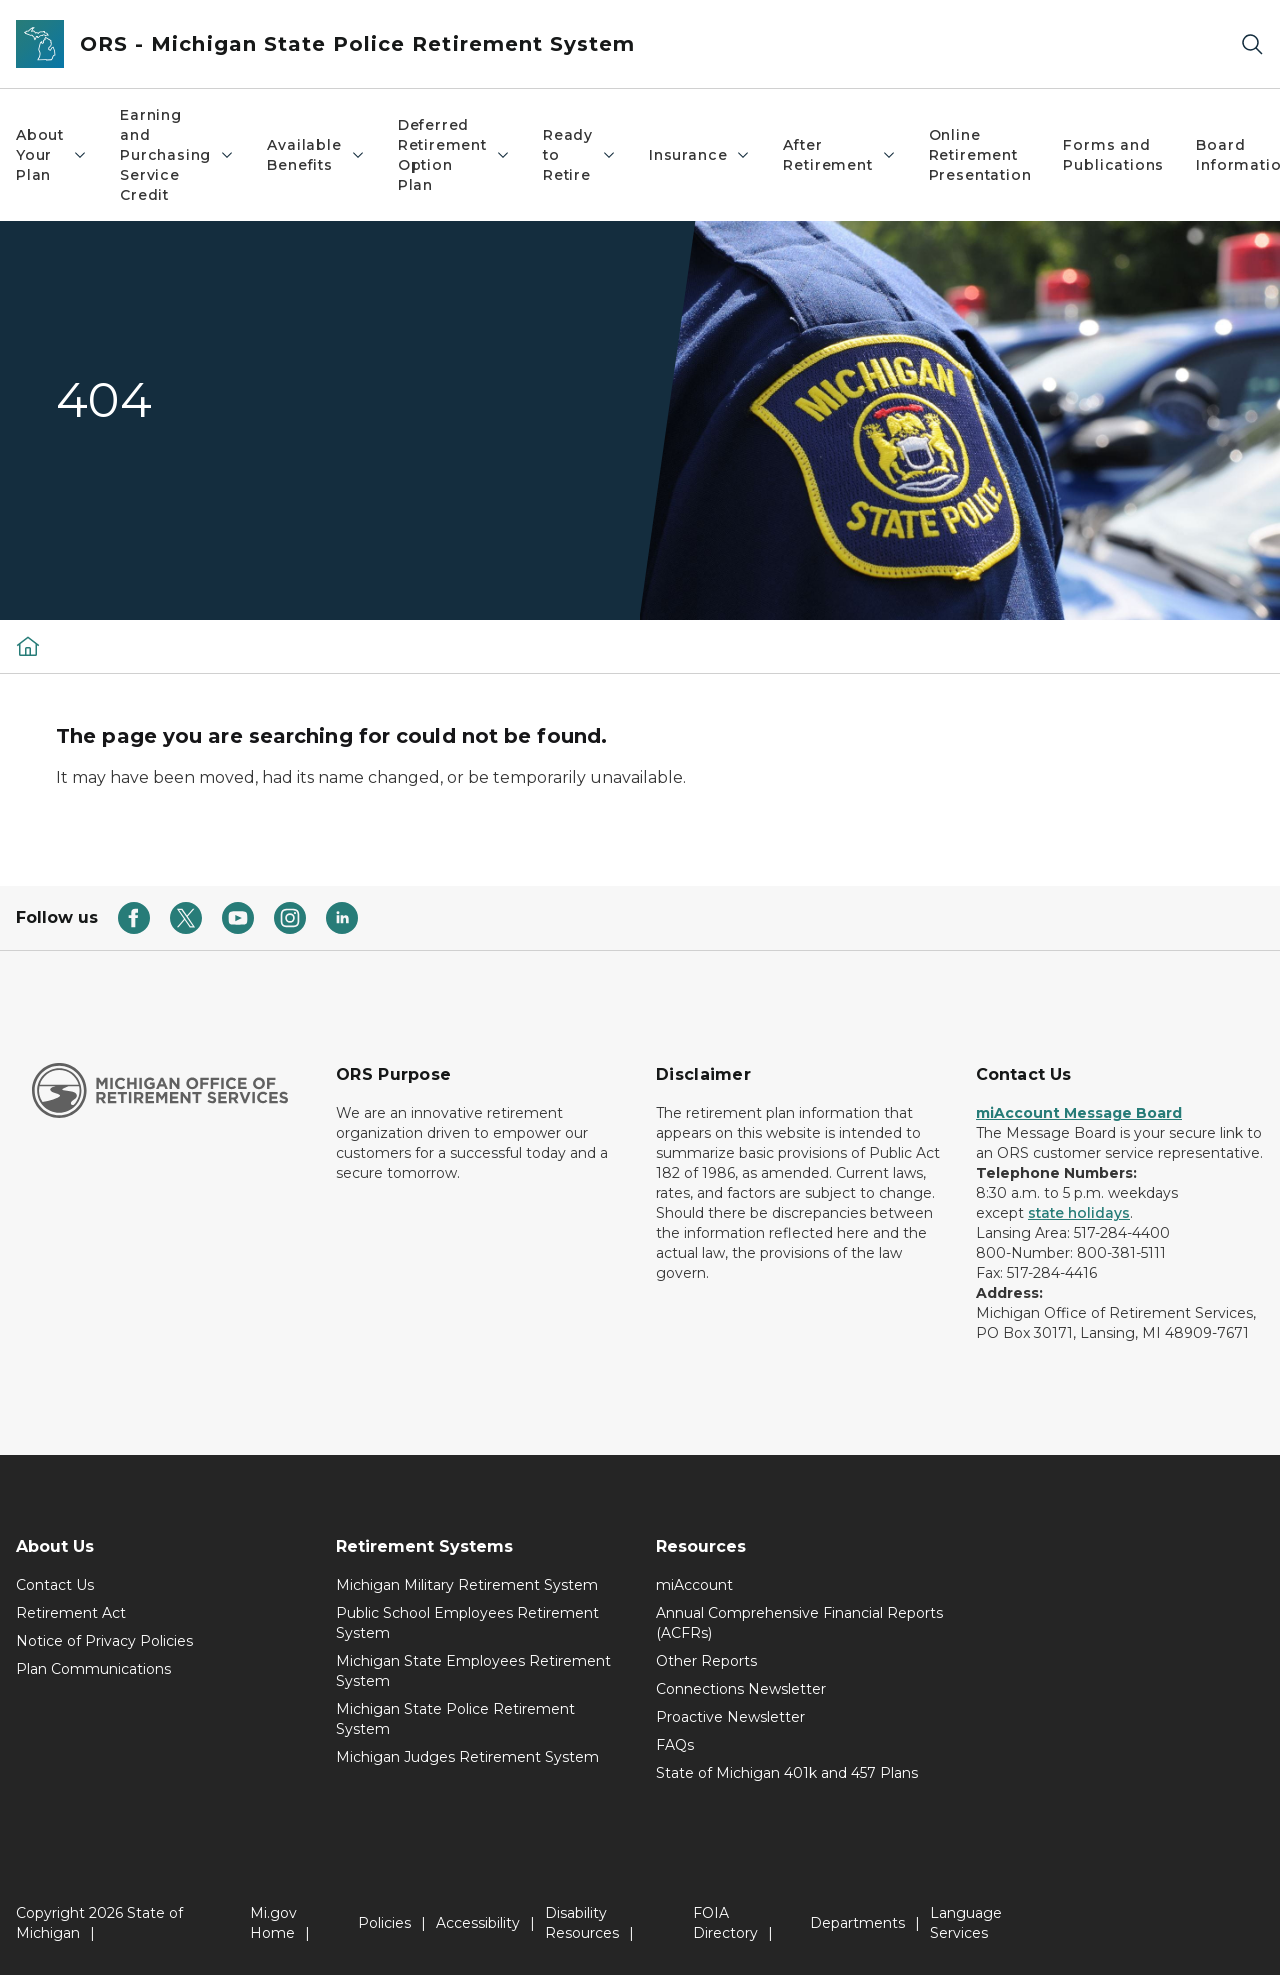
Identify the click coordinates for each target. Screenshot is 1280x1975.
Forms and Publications (1113, 155)
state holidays (1079, 1213)
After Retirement (839, 155)
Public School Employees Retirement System (467, 1623)
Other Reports (706, 1661)
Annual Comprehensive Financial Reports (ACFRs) (799, 1623)
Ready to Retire (580, 155)
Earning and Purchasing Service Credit (177, 155)
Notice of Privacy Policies (104, 1641)
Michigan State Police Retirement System (455, 1719)
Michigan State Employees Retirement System (473, 1671)
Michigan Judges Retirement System (467, 1757)
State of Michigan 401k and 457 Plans (787, 1773)
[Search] (1252, 44)
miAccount (694, 1585)
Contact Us (55, 1585)
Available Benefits (316, 155)
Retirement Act (71, 1613)
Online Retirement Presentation (980, 155)
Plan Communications (93, 1669)
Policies (384, 1923)
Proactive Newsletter (730, 1717)
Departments (857, 1923)
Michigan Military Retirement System (467, 1585)
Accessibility (478, 1923)
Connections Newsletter (741, 1689)
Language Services (966, 1923)
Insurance (700, 155)
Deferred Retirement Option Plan (454, 155)
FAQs (675, 1745)
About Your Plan (52, 155)
